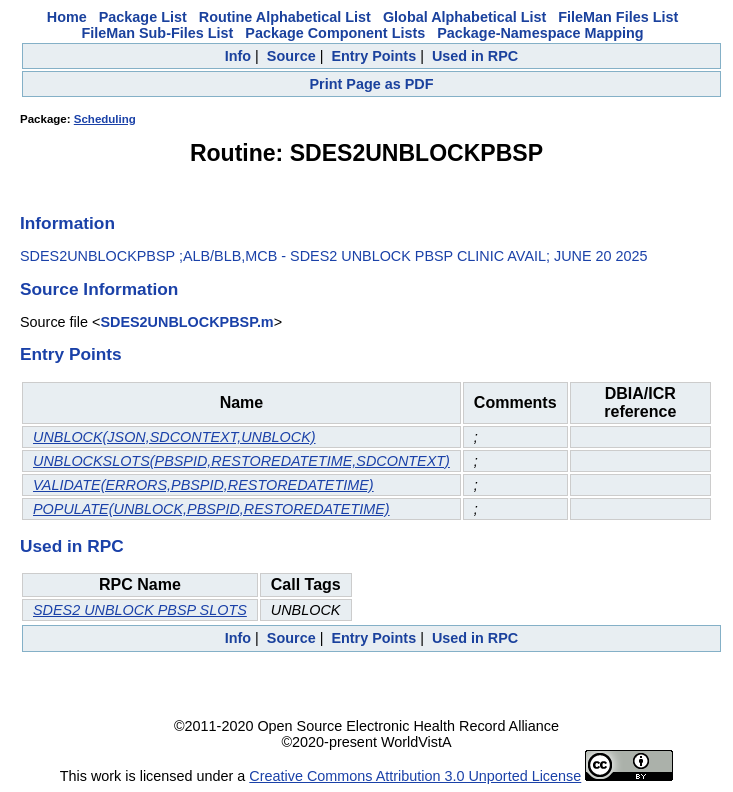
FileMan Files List (618, 17)
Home (67, 17)
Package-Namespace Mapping (540, 33)
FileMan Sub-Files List (157, 33)
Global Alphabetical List (464, 17)
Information (67, 223)
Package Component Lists (335, 33)
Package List (143, 17)
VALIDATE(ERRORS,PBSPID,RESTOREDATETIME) (203, 485)
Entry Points (373, 56)
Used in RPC (475, 56)
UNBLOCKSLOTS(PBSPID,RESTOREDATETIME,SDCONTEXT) (241, 461)
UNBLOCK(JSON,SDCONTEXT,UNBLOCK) (174, 437)
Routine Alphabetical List (285, 17)
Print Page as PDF (372, 84)
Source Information (99, 289)
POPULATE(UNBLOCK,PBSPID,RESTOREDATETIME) (211, 509)
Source (291, 56)
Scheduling (105, 119)
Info (238, 56)
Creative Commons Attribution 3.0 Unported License (415, 776)
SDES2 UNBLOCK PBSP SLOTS (140, 610)
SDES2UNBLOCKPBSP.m (186, 322)
